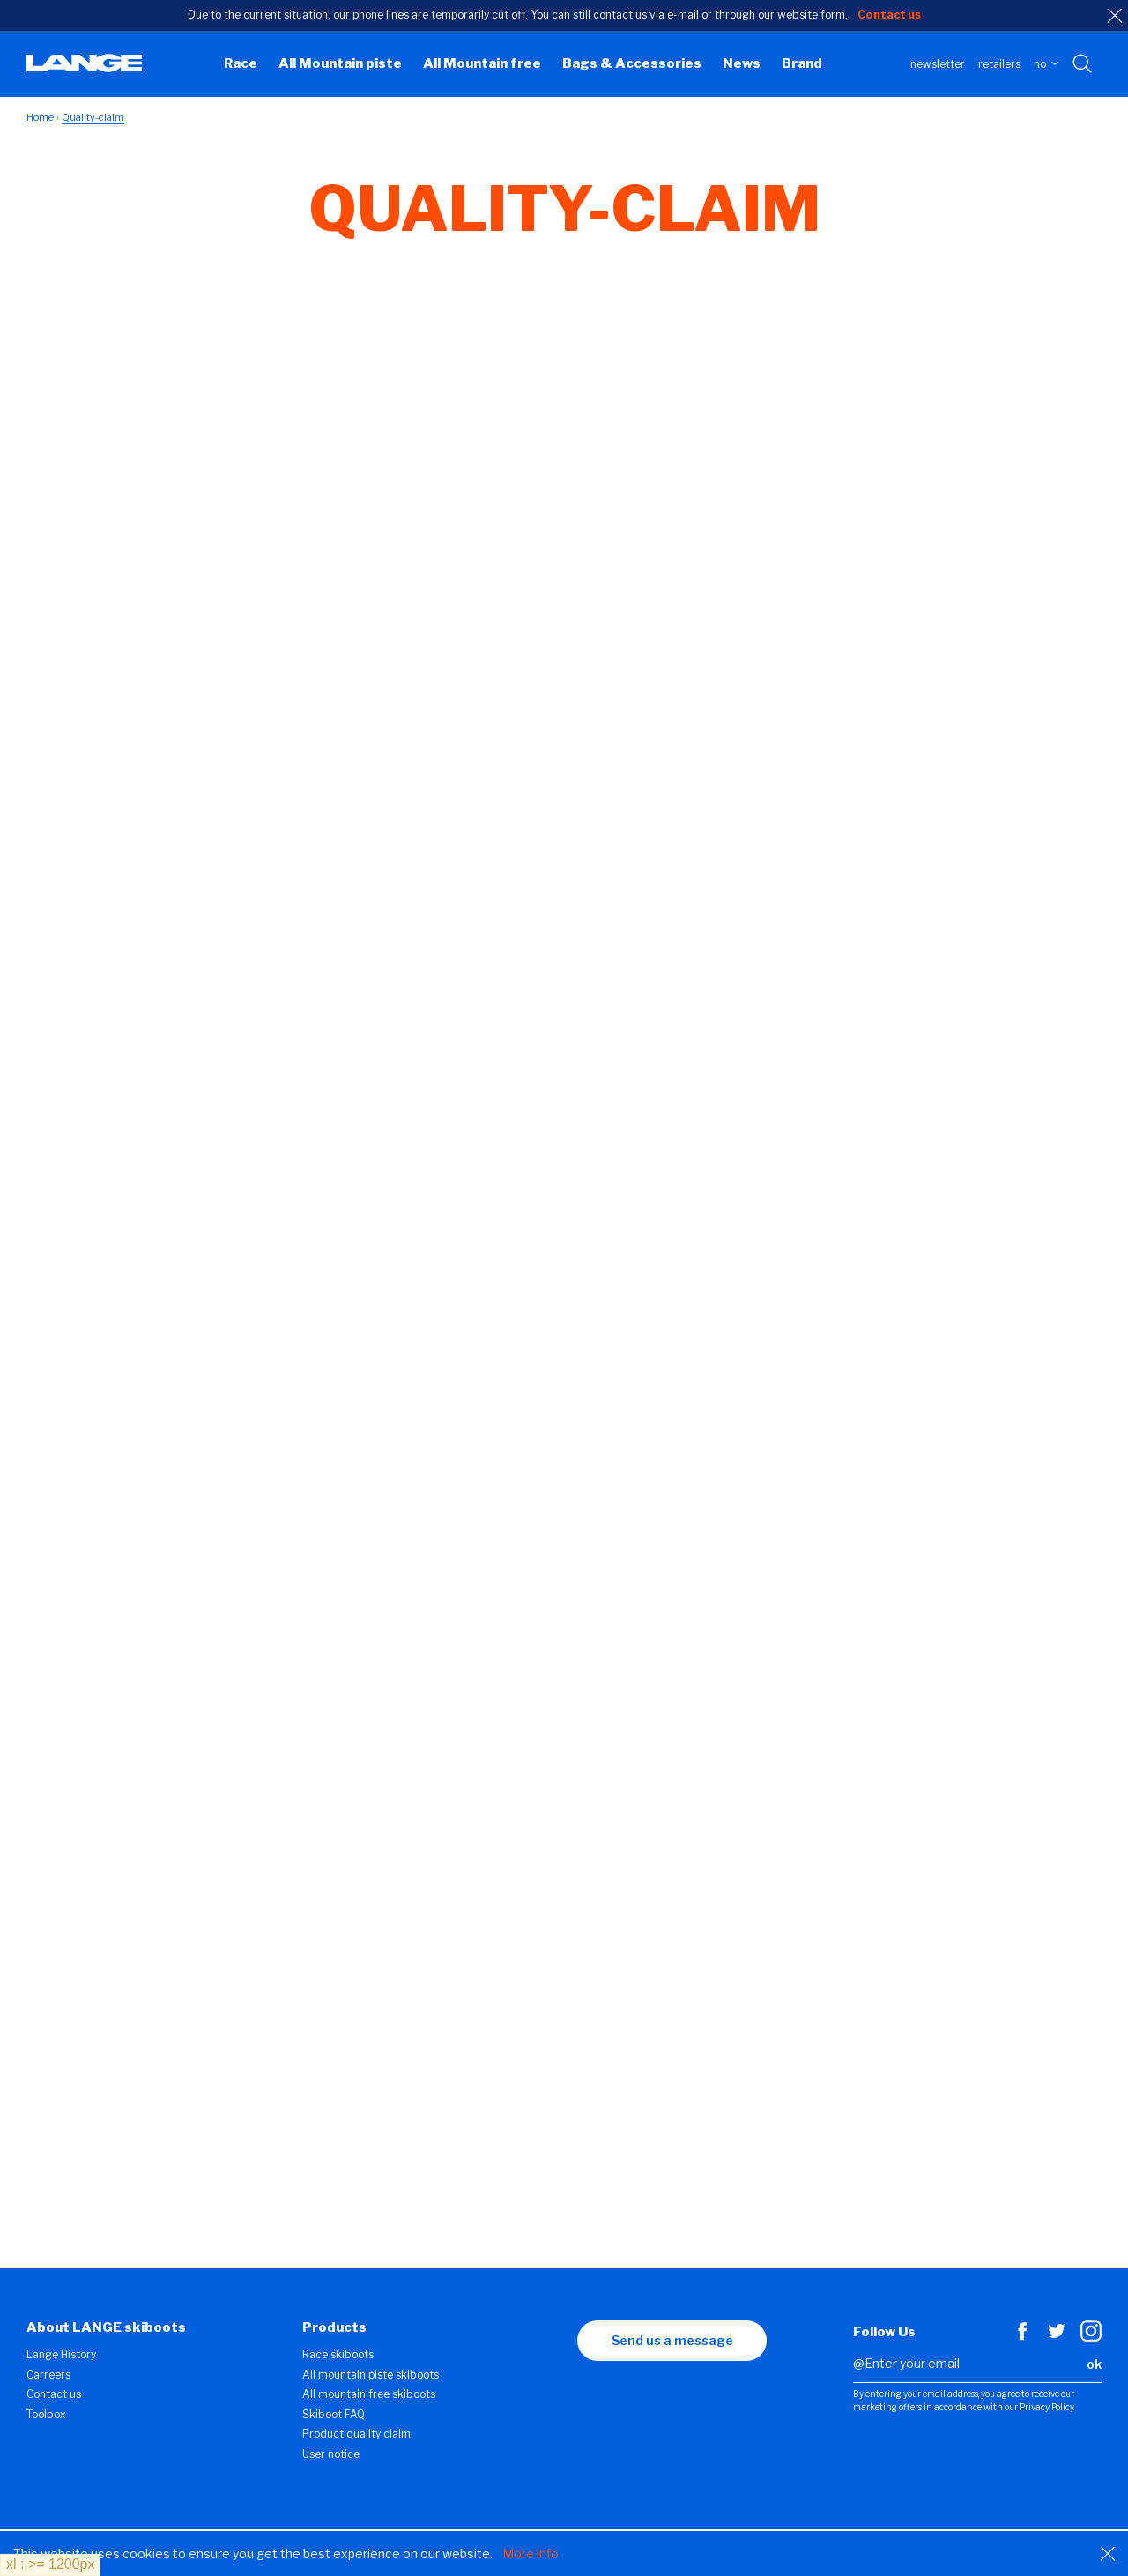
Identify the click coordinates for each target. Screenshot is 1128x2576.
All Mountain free (482, 63)
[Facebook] (1022, 2337)
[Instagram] (1091, 2337)
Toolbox (46, 2414)
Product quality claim (356, 2433)
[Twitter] (1056, 2337)
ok (1094, 2364)
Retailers (999, 64)
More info (530, 2553)
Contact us (53, 2394)
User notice (331, 2454)
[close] (1115, 16)
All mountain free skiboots (368, 2394)
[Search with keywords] (1083, 64)
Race (240, 63)
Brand (802, 63)
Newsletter (937, 64)
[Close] (1108, 2554)
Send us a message (672, 2340)
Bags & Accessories (631, 63)
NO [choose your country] (1046, 64)
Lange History (61, 2354)
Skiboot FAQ (333, 2414)
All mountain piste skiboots (370, 2374)
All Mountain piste (340, 63)
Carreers (48, 2374)
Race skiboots (338, 2354)
